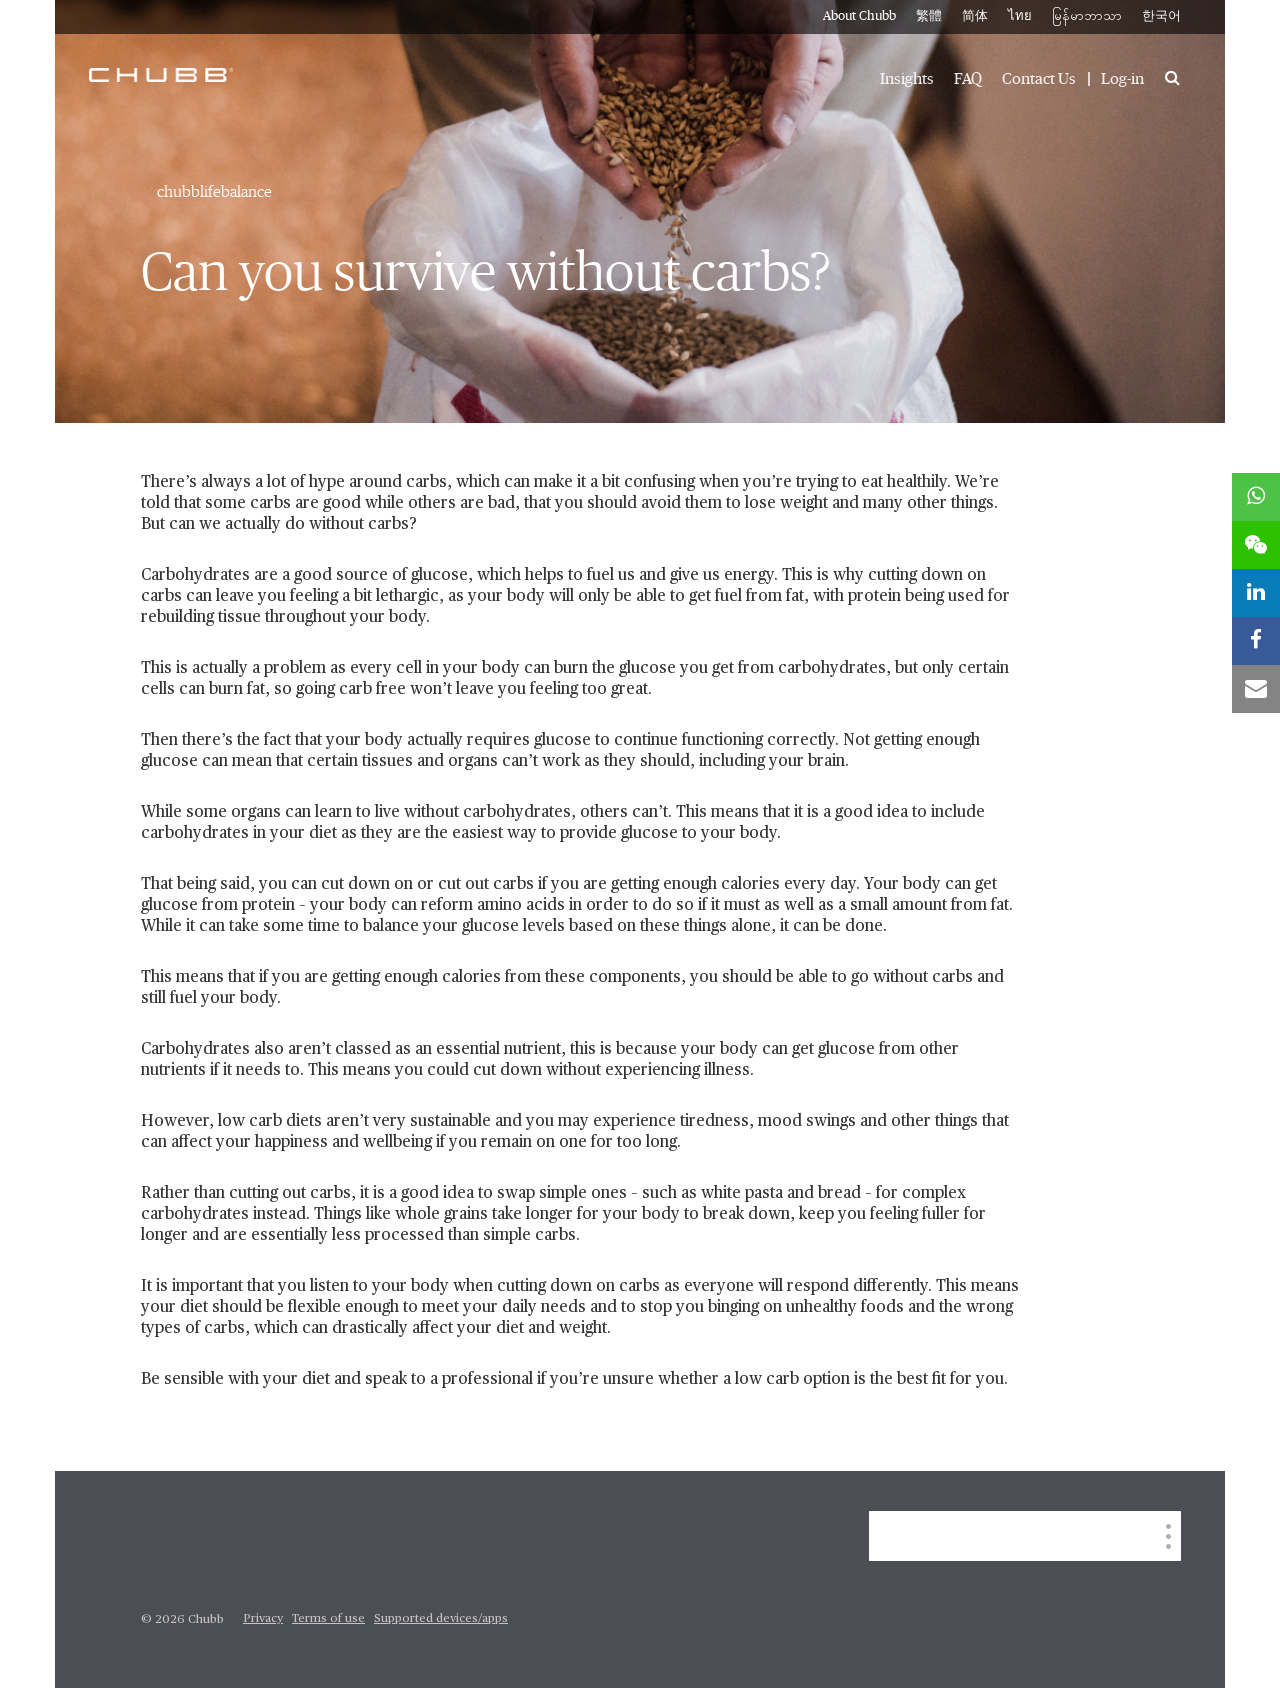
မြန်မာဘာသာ (1087, 16)
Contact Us (1039, 79)
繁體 (929, 16)
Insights (907, 79)
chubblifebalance (214, 192)
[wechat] (1256, 545)
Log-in (1122, 79)
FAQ (968, 79)
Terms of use (328, 1619)
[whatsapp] (1256, 497)
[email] (1256, 689)
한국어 (1161, 16)
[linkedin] (1256, 593)
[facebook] (1256, 641)
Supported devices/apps (441, 1619)
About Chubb (859, 16)
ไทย (1020, 16)
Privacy (263, 1619)
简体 (975, 16)
